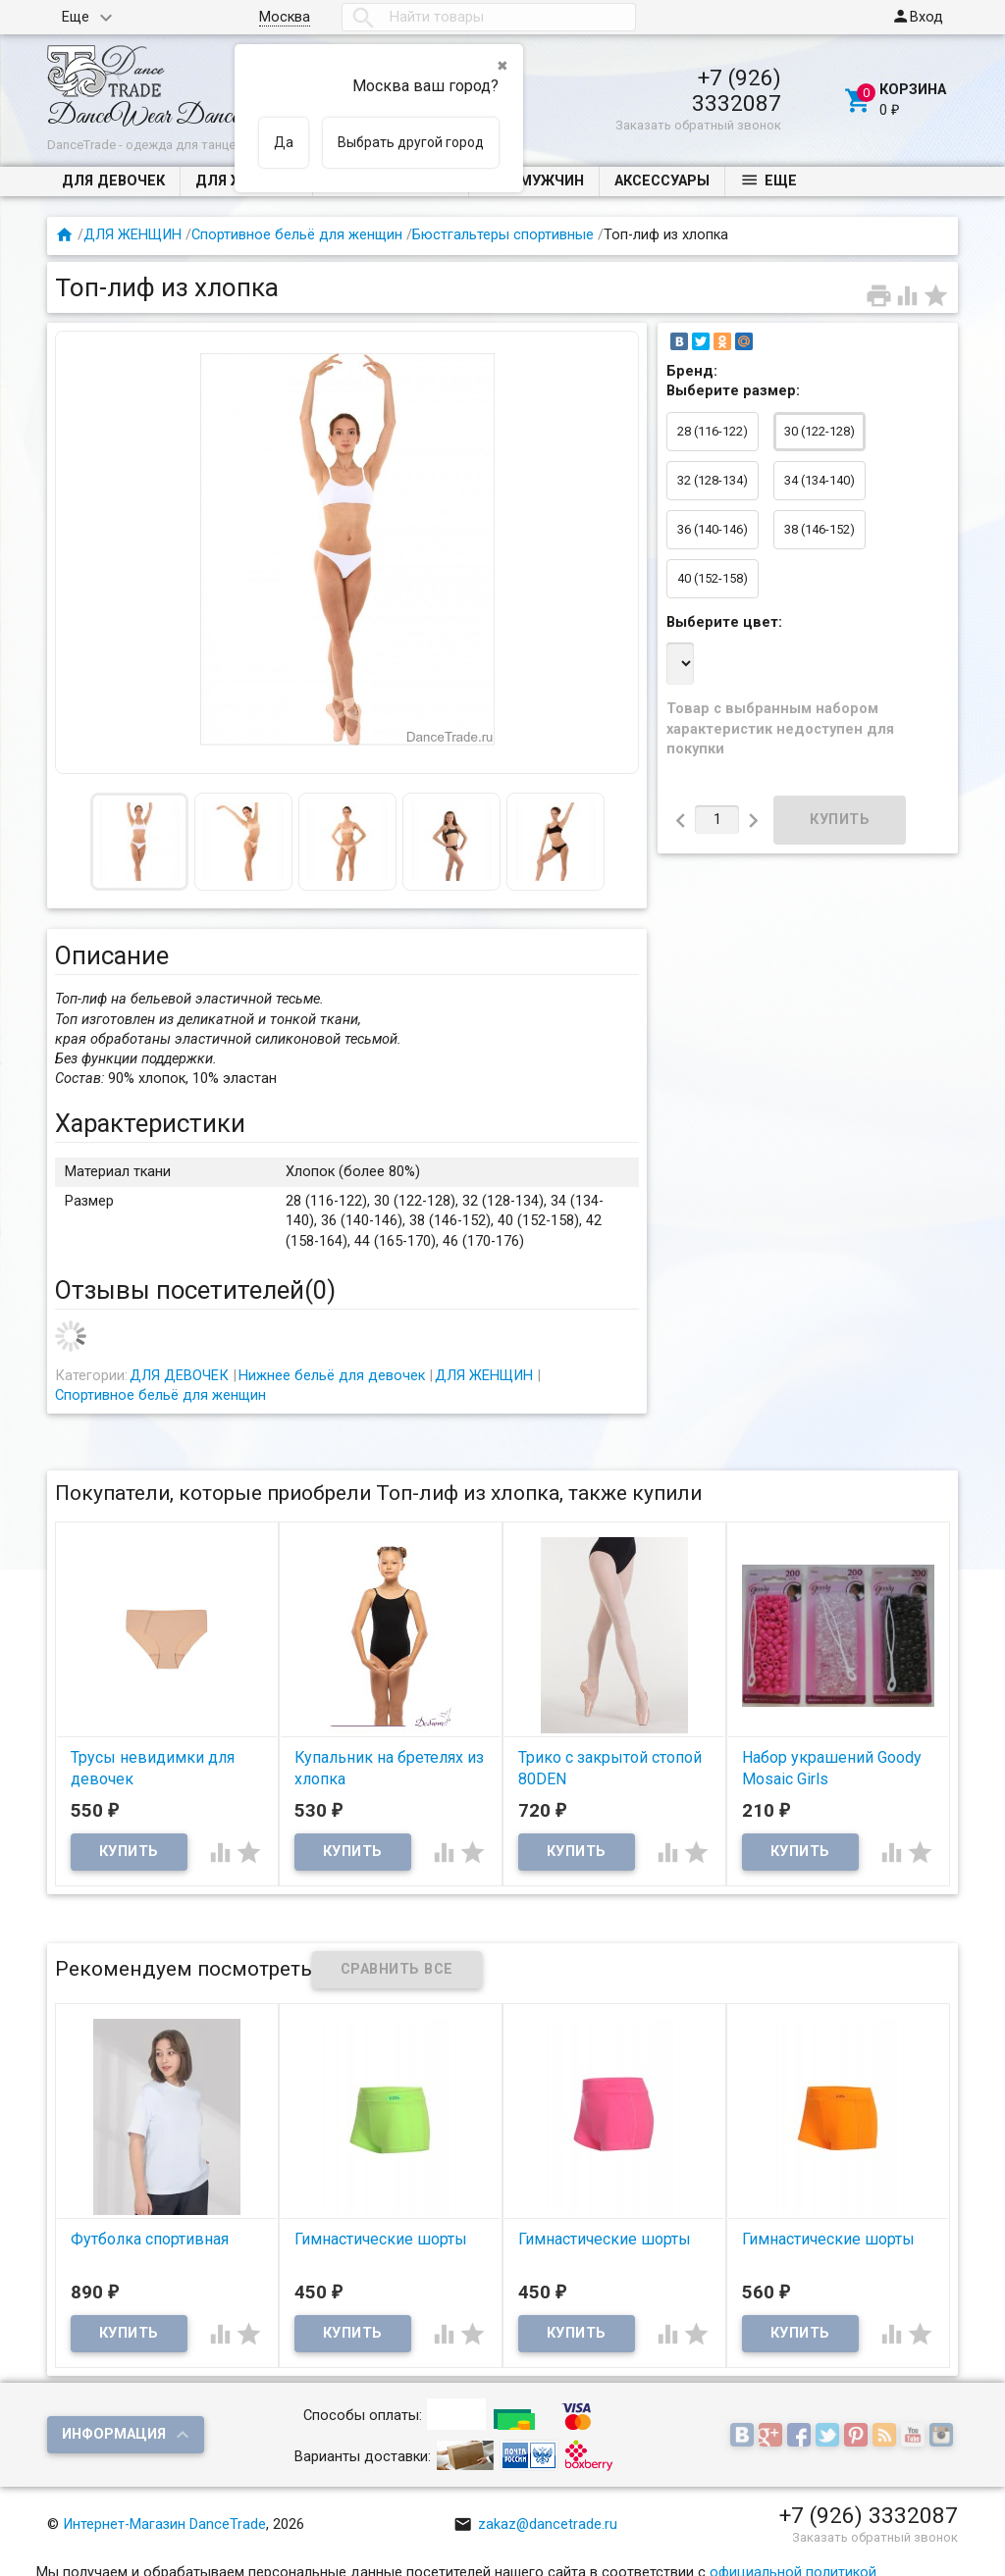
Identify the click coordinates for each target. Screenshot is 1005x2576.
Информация (114, 2434)
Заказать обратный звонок (698, 125)
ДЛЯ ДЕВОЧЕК (113, 181)
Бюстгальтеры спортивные (503, 235)
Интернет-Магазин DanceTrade (164, 2524)
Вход (917, 16)
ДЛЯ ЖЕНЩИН (132, 235)
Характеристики (150, 1123)
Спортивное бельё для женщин (296, 235)
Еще (75, 17)
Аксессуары (662, 181)
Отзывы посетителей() (195, 1290)
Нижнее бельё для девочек (331, 1375)
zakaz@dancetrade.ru (535, 2524)
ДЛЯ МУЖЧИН (534, 181)
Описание (112, 955)
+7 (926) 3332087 (736, 90)
